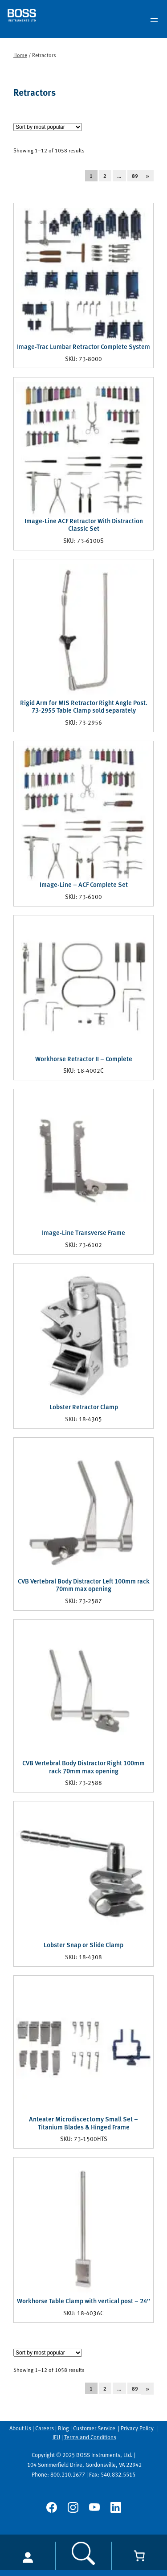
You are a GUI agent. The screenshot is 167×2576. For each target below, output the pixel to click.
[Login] (27, 2557)
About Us (20, 2428)
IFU (56, 2437)
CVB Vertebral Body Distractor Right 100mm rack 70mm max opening (83, 1767)
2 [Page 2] (104, 176)
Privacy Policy (137, 2428)
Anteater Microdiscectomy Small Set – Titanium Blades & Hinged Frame (83, 2123)
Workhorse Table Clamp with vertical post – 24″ (83, 2301)
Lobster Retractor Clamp (83, 1407)
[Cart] (139, 2556)
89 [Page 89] (135, 176)
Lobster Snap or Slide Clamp (83, 1945)
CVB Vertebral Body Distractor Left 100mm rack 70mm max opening (84, 1585)
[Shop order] (47, 127)
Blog (63, 2428)
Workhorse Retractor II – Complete (83, 1059)
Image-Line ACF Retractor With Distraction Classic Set (83, 525)
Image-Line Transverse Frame (83, 1233)
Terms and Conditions (90, 2437)
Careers (44, 2428)
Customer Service (94, 2428)
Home (20, 54)
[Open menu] (154, 20)
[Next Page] (152, 176)
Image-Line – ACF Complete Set (84, 885)
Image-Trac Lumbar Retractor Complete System (83, 347)
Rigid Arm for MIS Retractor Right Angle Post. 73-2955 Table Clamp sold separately (83, 706)
